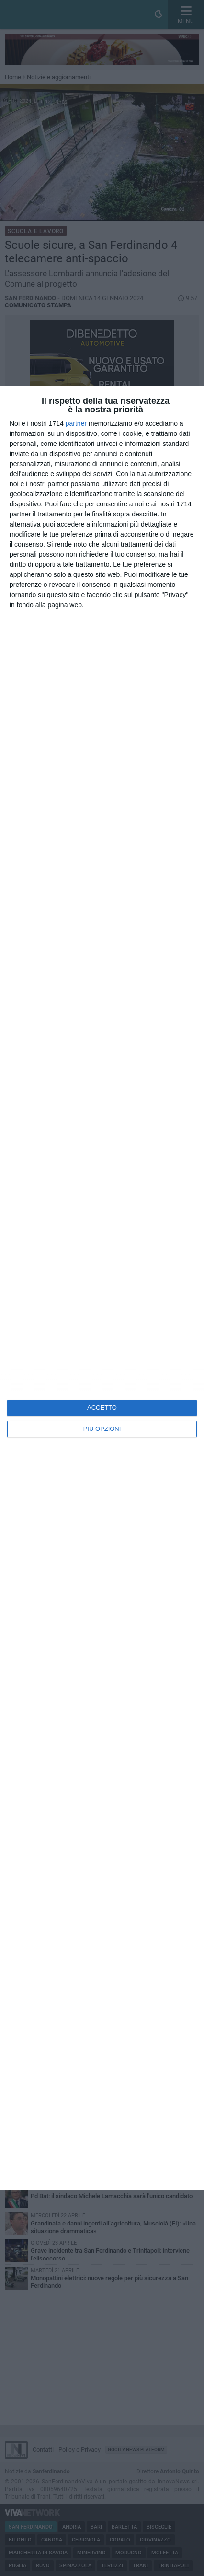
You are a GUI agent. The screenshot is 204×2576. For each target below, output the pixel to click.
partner (76, 423)
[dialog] (102, 1288)
